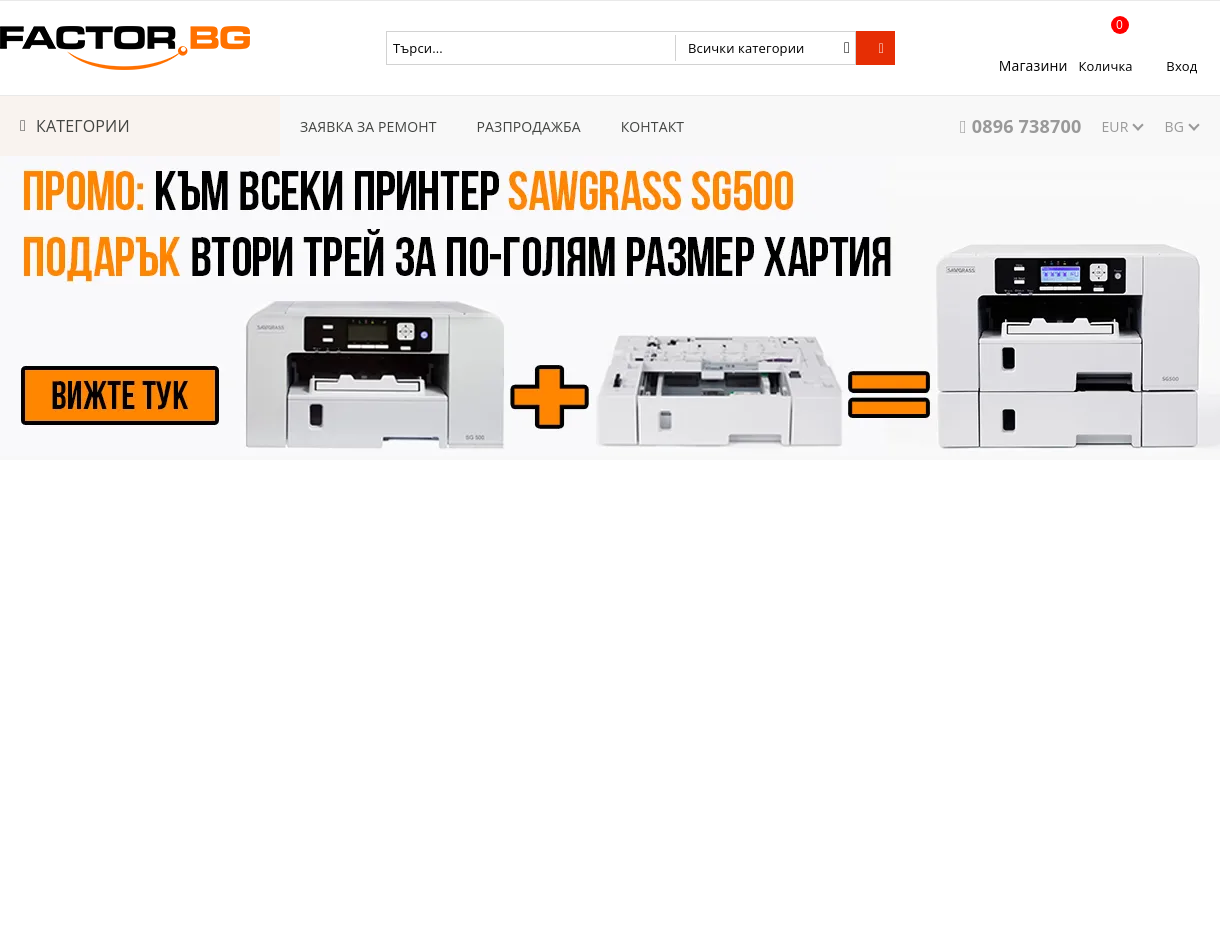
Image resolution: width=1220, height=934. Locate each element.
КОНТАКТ (653, 126)
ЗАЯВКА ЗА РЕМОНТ (368, 126)
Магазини (1033, 65)
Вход (1181, 66)
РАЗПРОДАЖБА (529, 126)
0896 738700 (1027, 126)
